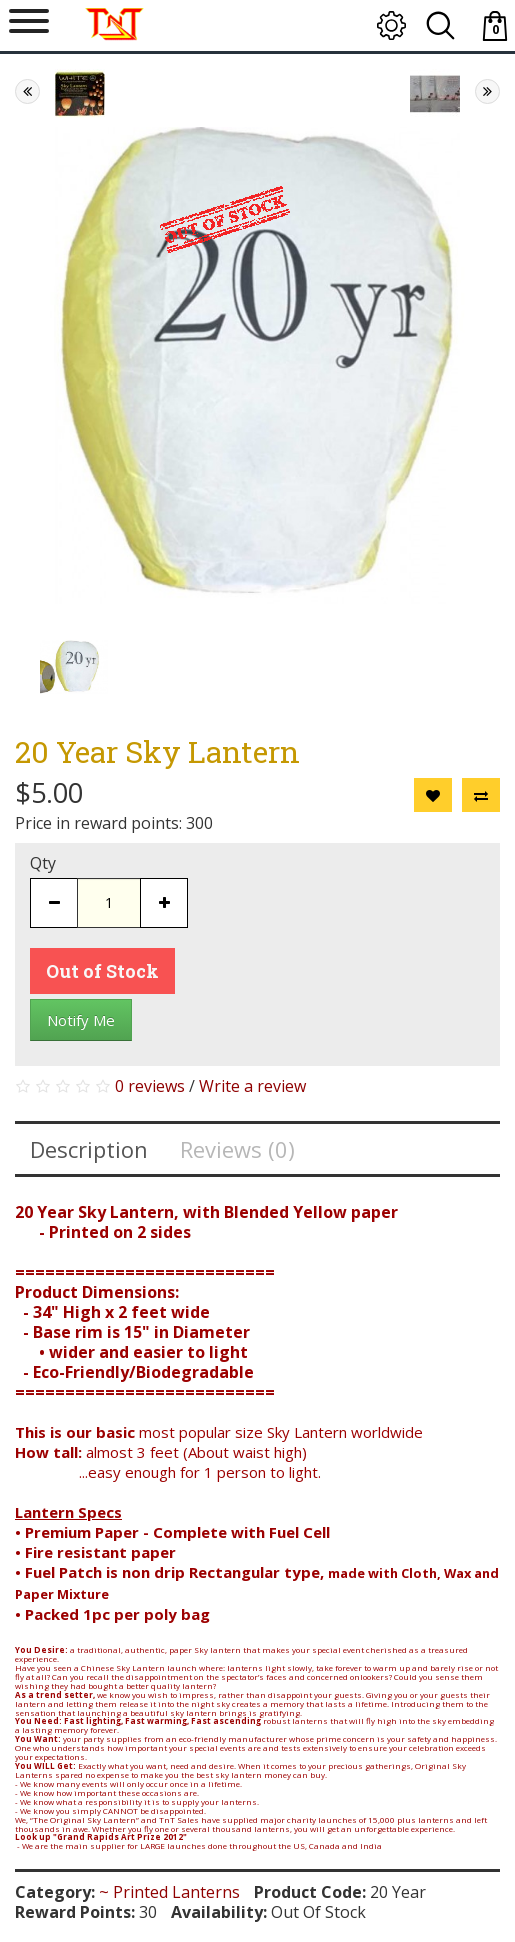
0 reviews (150, 1086)
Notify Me (81, 1020)
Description (89, 1149)
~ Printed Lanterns (169, 1892)
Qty (43, 863)
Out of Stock (102, 971)
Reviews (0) (237, 1149)
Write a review (252, 1086)
